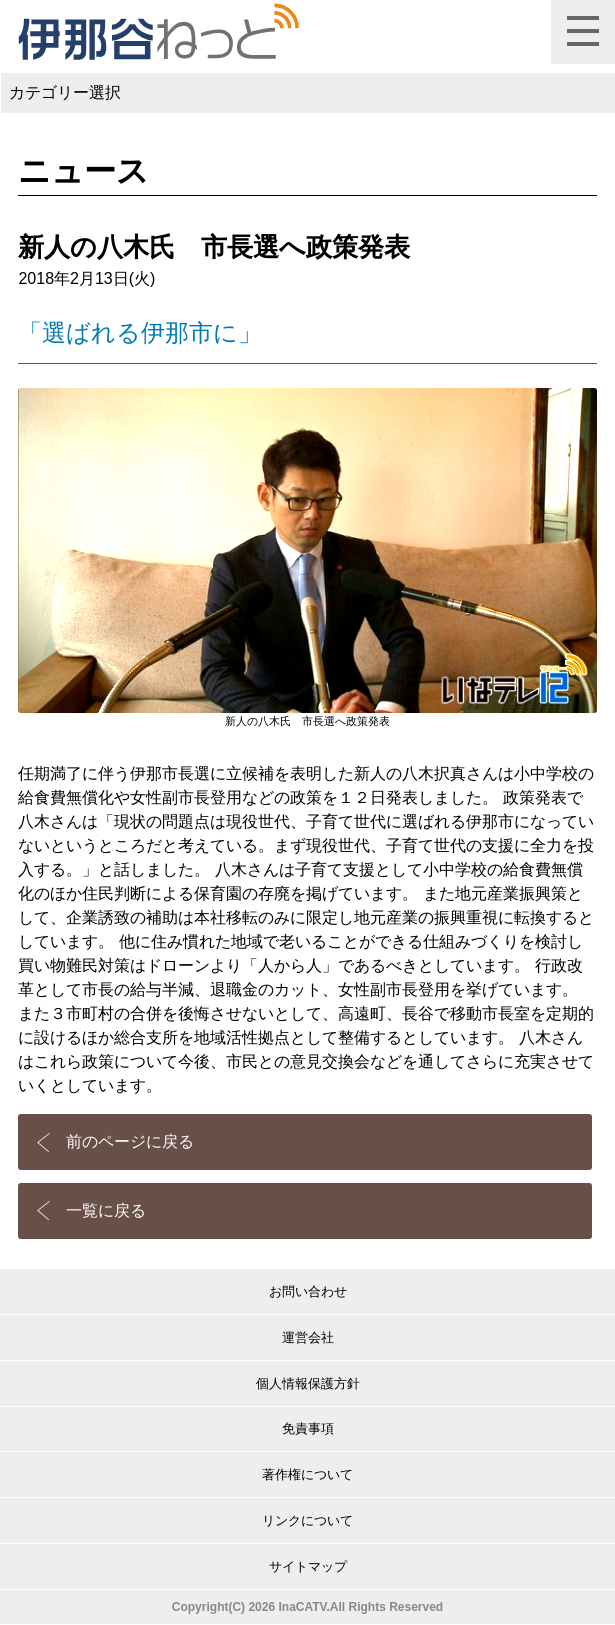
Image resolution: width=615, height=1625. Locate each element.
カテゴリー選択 (65, 92)
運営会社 (308, 1337)
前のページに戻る (130, 1141)
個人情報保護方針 (308, 1383)
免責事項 (308, 1428)
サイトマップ (308, 1566)
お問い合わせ (308, 1291)
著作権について (307, 1474)
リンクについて (307, 1520)
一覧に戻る (106, 1210)
